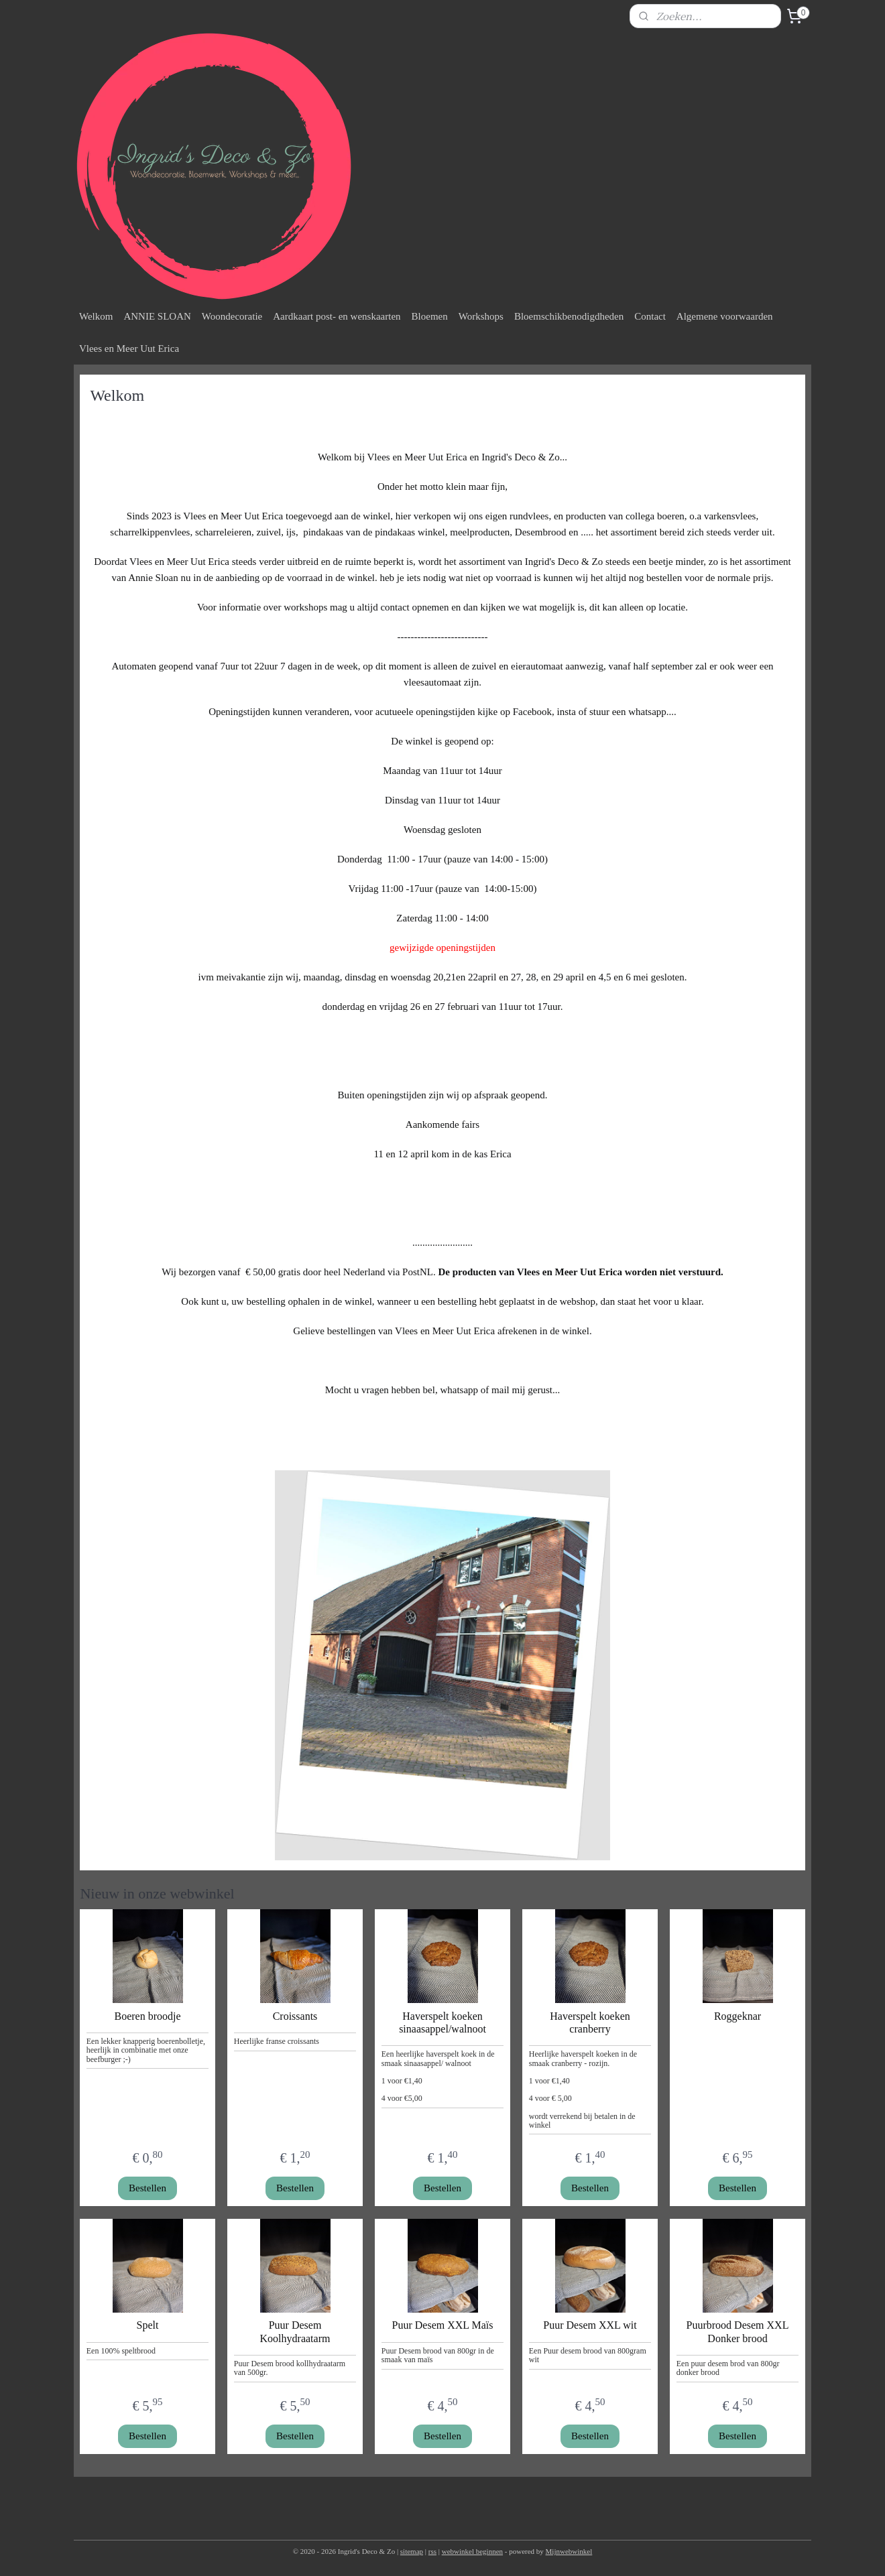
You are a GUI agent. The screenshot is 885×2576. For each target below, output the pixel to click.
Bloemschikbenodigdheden (569, 316)
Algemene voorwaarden (724, 316)
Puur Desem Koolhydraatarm (295, 2331)
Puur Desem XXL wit (589, 2325)
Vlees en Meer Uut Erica (129, 348)
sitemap (411, 2551)
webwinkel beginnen (472, 2551)
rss (432, 2551)
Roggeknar (737, 2016)
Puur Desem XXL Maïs (442, 2325)
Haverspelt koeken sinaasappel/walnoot (442, 2022)
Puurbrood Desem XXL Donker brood (738, 2331)
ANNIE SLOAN (156, 316)
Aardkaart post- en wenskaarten (336, 316)
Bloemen (430, 316)
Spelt (148, 2325)
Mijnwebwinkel (569, 2551)
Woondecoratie (232, 316)
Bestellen (147, 2188)
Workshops (481, 316)
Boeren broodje (147, 2016)
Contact (650, 316)
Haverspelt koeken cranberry (590, 2022)
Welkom (96, 316)
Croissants (295, 2016)
